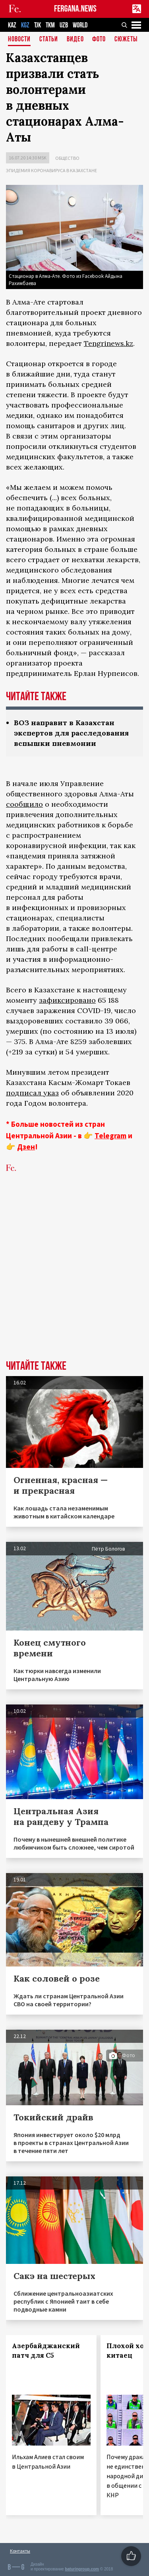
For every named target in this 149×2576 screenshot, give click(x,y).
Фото (99, 39)
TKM (50, 25)
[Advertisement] (74, 1278)
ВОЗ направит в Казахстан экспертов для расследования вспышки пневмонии (71, 733)
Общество (67, 158)
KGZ (25, 25)
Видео (75, 39)
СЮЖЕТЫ (125, 39)
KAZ (12, 25)
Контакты (20, 2551)
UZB (64, 25)
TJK (37, 25)
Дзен (26, 1146)
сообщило (24, 804)
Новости (19, 39)
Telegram (110, 1135)
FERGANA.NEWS (75, 9)
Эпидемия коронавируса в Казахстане (51, 170)
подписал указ (32, 1092)
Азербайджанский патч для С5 (46, 2350)
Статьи (48, 39)
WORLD (80, 25)
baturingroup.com (82, 2569)
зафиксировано (67, 1000)
